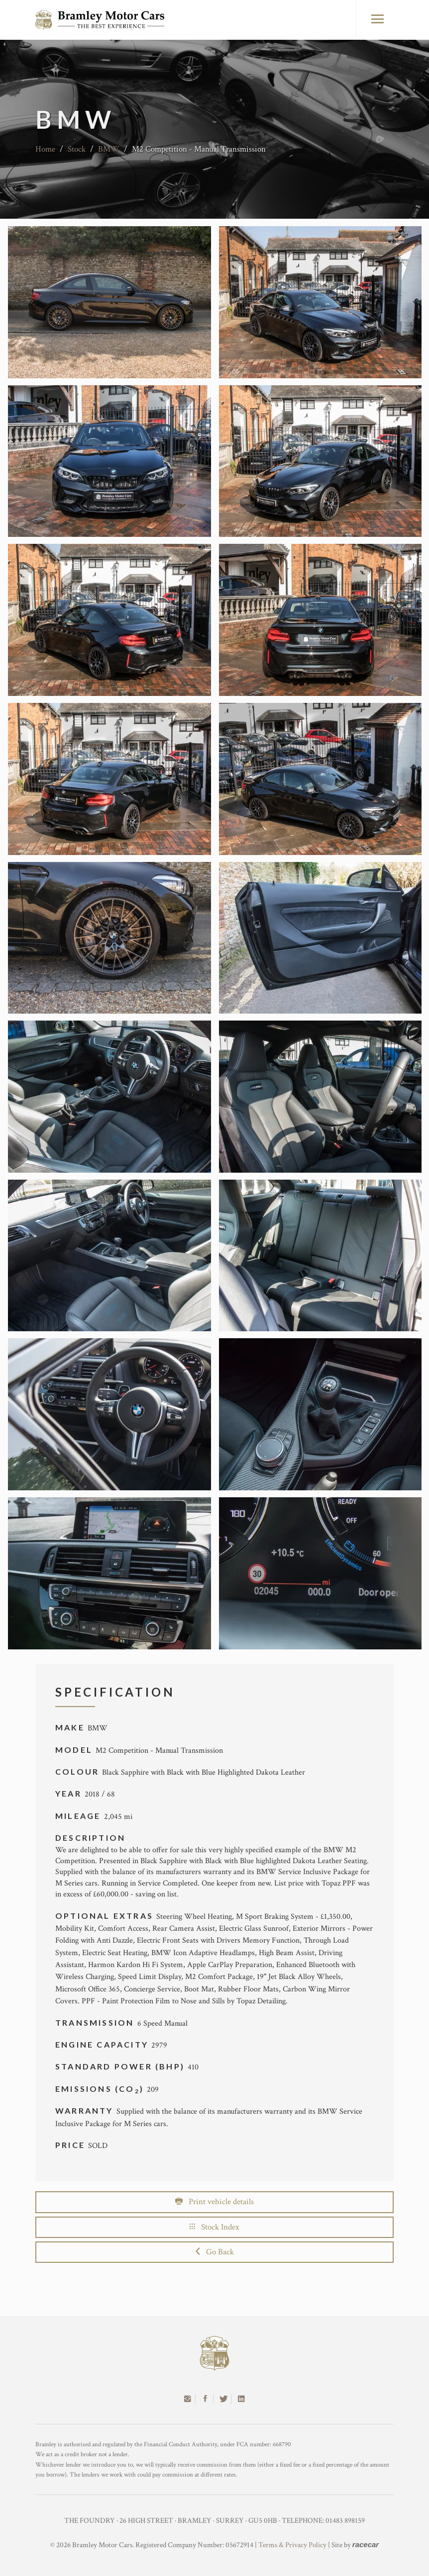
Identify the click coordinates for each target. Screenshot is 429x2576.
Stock (77, 149)
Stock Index (214, 2227)
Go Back (215, 2251)
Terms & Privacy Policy (292, 2545)
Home (45, 149)
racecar (365, 2544)
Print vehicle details (214, 2201)
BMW (108, 149)
